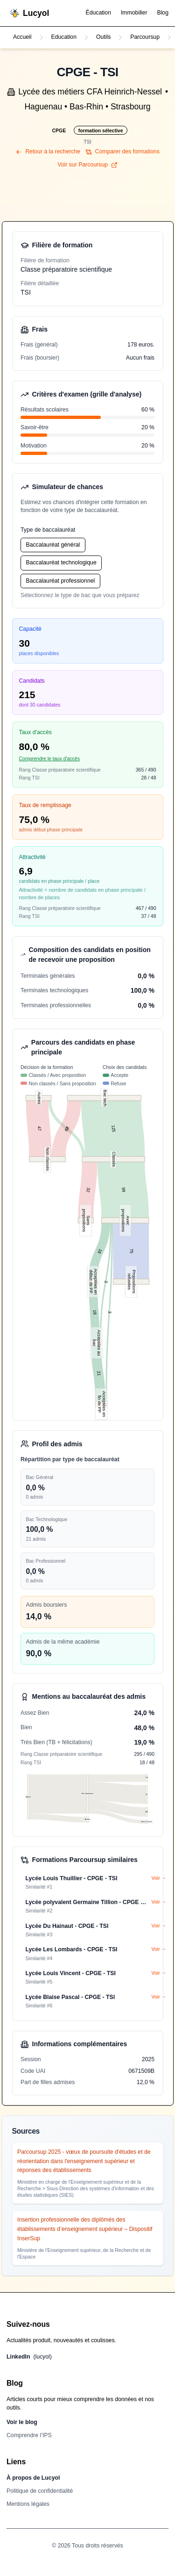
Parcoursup (145, 37)
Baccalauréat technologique (61, 562)
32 (88, 1189)
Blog (162, 12)
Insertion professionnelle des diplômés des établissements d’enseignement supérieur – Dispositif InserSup (84, 2229)
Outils (103, 37)
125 (113, 1128)
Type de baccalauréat (48, 530)
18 (100, 1251)
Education (64, 37)
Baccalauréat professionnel (60, 580)
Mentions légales (28, 2504)
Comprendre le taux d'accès (49, 758)
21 (98, 1373)
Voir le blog (22, 2422)
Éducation (98, 12)
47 (39, 1128)
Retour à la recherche (47, 151)
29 (66, 1129)
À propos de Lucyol (33, 2478)
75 (131, 1250)
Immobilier (134, 12)
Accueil (22, 37)
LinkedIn (29, 2357)
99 (123, 1189)
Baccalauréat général (53, 544)
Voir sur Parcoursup (87, 164)
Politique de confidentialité (40, 2491)
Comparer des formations (122, 151)
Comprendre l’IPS (29, 2435)
